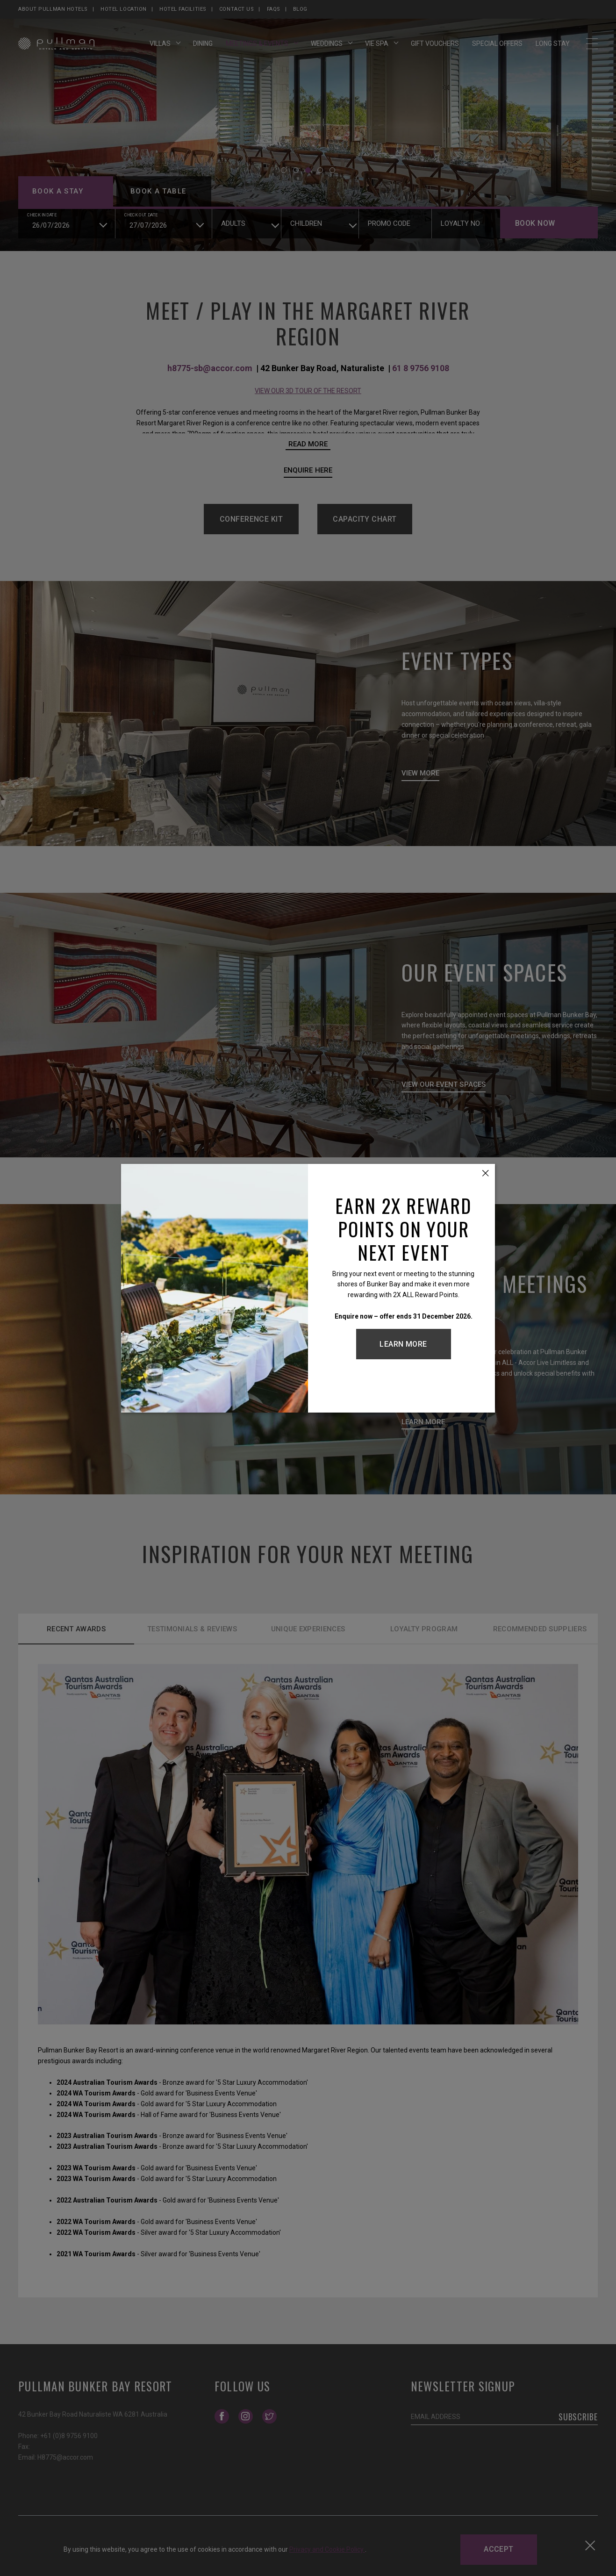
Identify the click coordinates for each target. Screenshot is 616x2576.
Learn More (403, 1344)
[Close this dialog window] (485, 1173)
